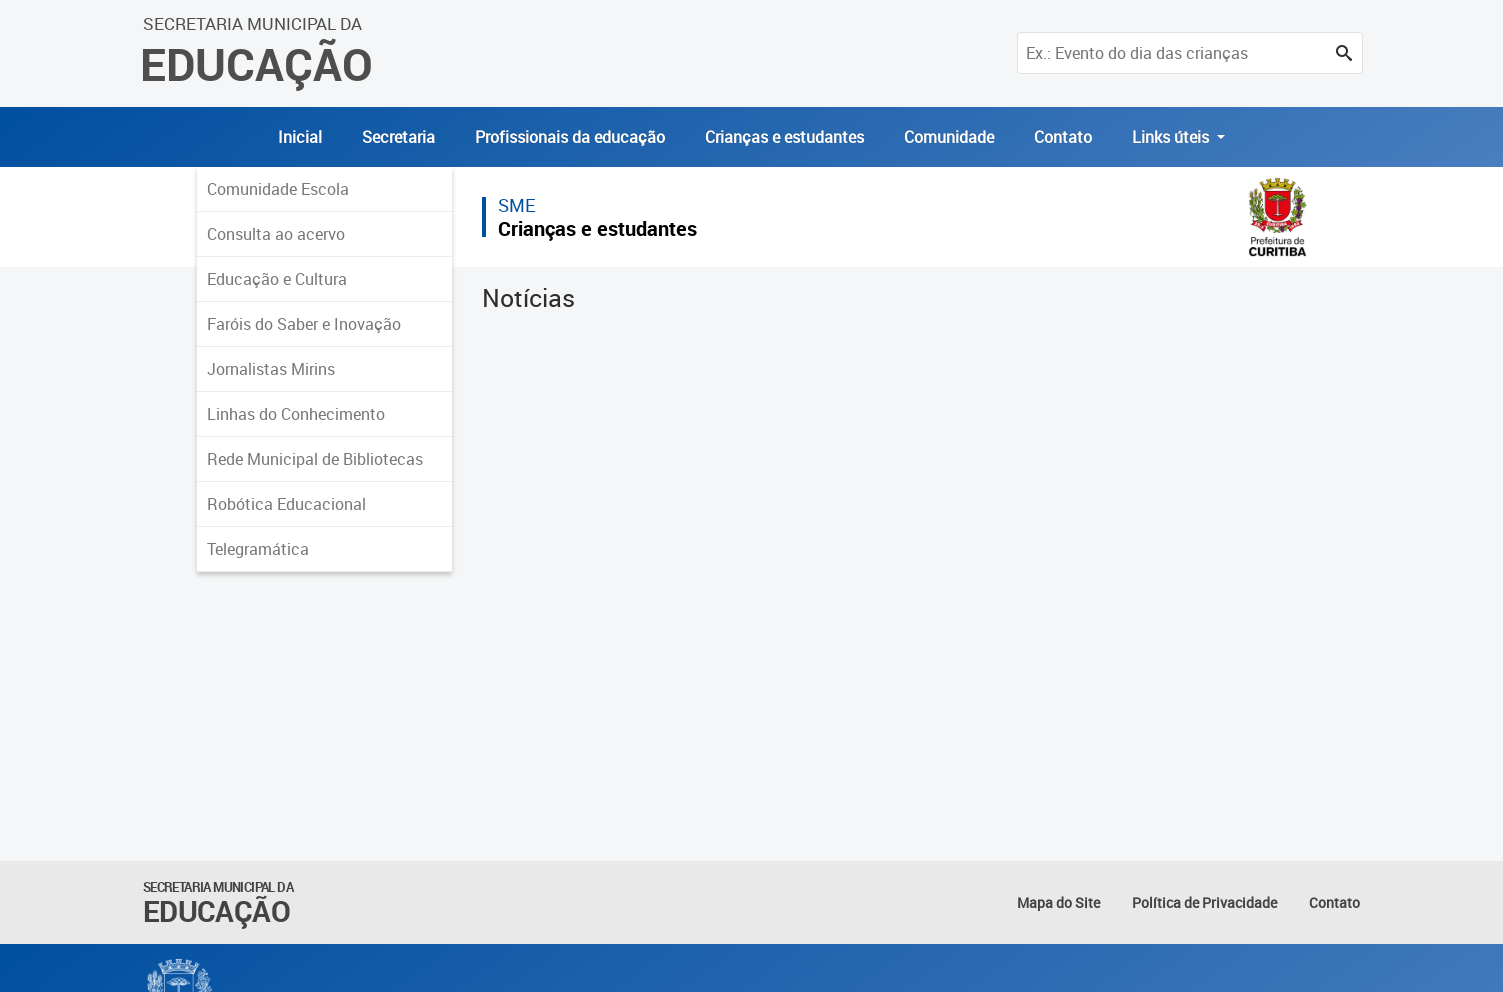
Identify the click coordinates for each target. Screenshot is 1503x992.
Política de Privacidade (1204, 902)
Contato (1063, 137)
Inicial (300, 137)
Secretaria (398, 137)
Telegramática (258, 549)
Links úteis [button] (1172, 137)
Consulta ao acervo (276, 234)
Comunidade (949, 137)
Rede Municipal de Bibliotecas (315, 459)
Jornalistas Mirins (271, 369)
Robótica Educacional (286, 504)
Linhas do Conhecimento (296, 414)
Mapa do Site (1058, 902)
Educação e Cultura (277, 279)
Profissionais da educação (570, 137)
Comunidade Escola (278, 189)
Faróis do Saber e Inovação (304, 324)
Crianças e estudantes (784, 137)
